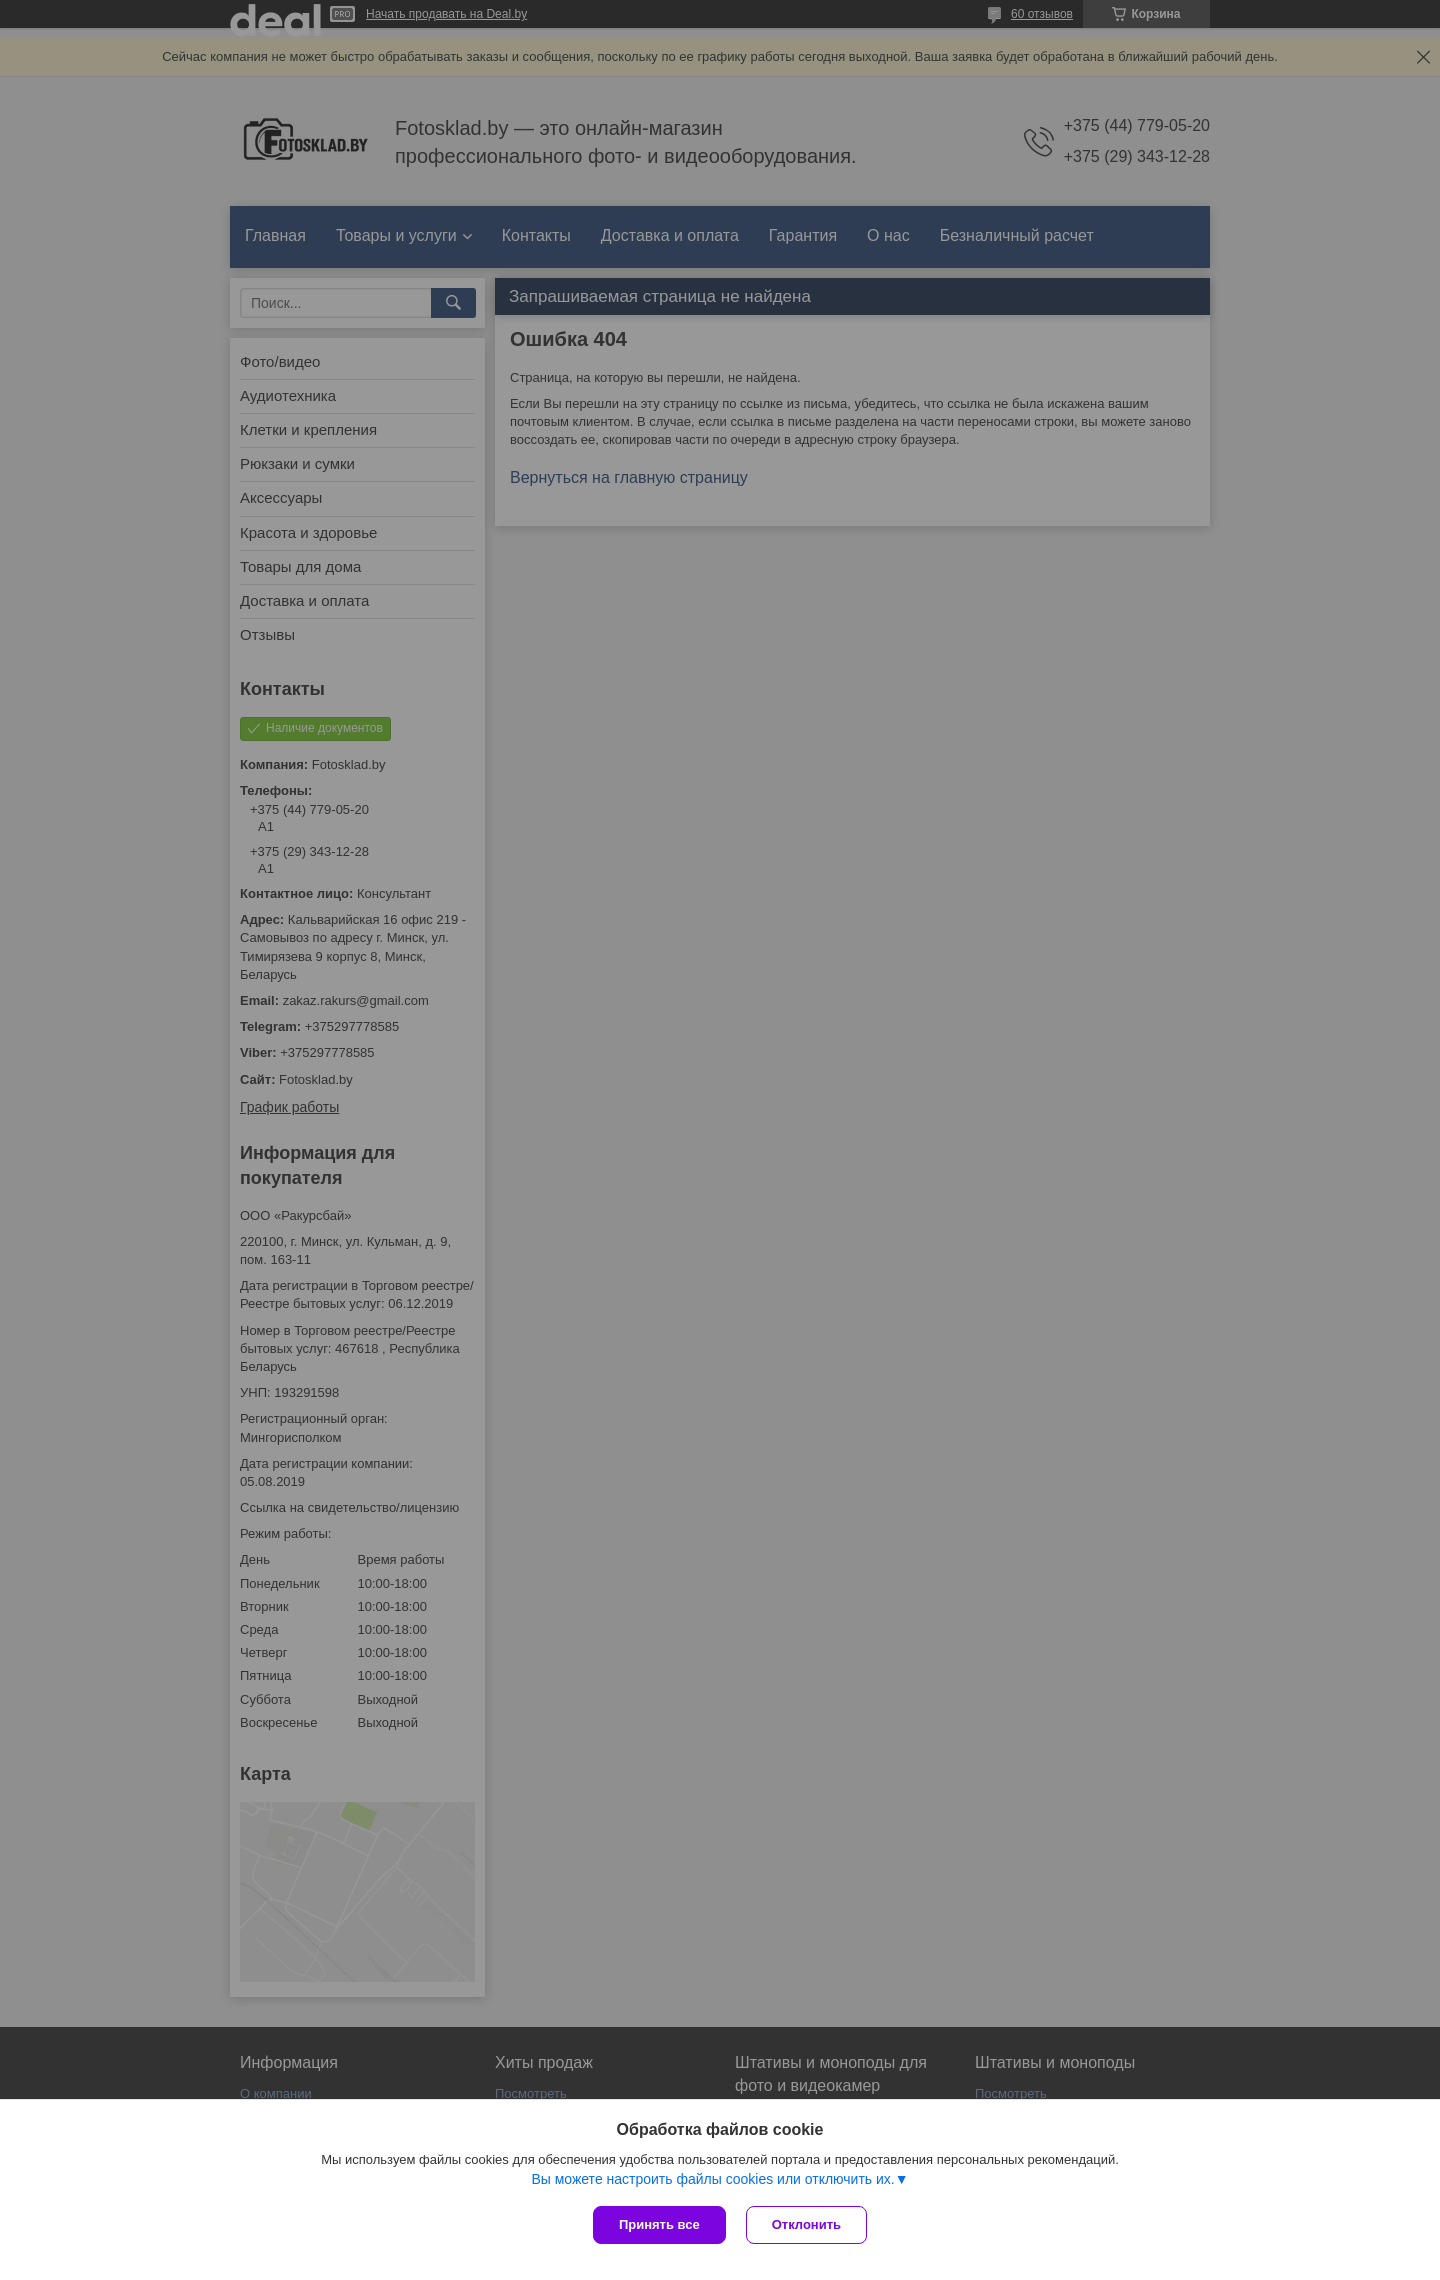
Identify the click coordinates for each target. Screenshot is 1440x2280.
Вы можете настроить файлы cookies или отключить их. (712, 2179)
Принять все (659, 2224)
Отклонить (806, 2224)
